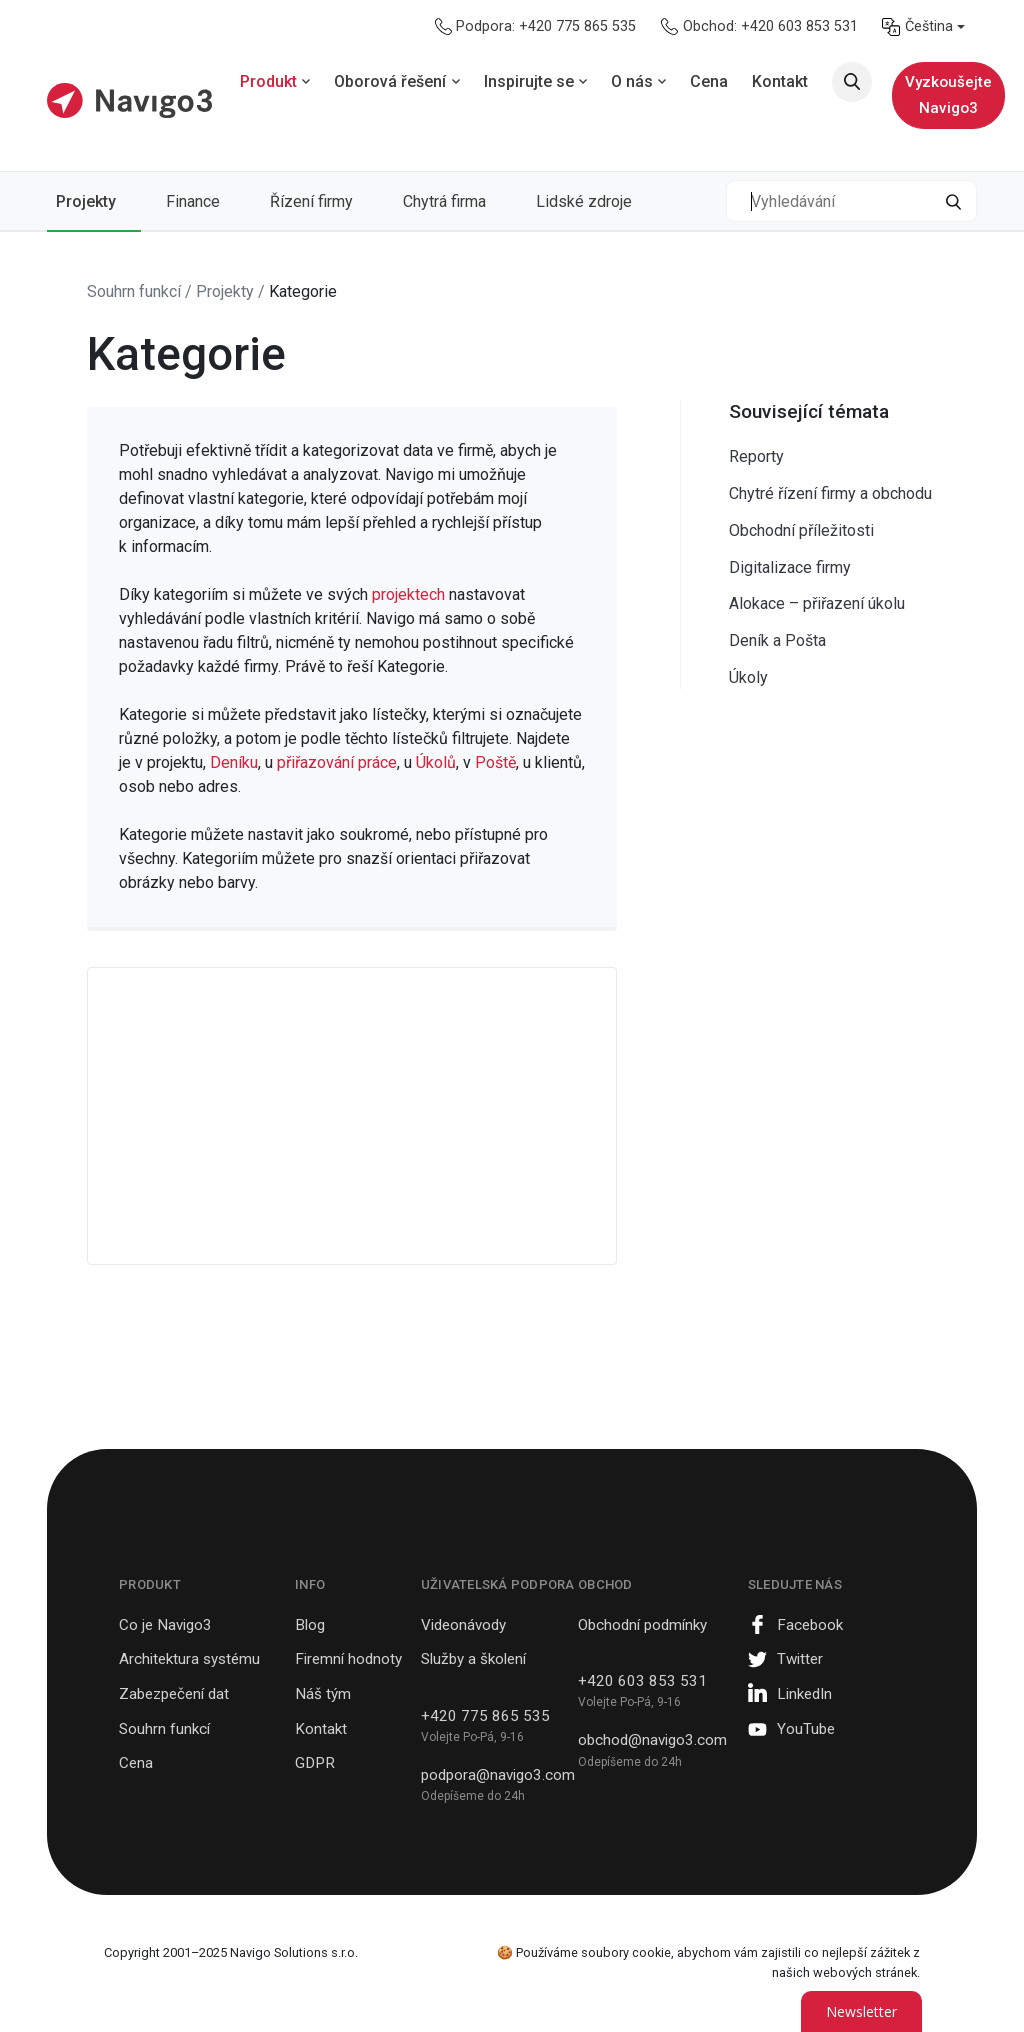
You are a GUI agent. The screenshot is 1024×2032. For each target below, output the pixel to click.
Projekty (86, 201)
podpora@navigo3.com (498, 1775)
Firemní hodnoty (348, 1659)
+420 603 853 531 (642, 1681)
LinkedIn (804, 1694)
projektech (410, 594)
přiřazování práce (337, 762)
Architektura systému (189, 1659)
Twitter (800, 1659)
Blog (310, 1625)
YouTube (806, 1729)
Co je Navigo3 (165, 1625)
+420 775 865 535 (485, 1716)
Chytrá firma (444, 201)
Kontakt (321, 1729)
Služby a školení (473, 1659)
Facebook (810, 1625)
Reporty (756, 456)
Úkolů (436, 762)
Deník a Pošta (777, 640)
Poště (495, 762)
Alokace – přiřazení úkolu (817, 603)
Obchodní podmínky (642, 1625)
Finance (193, 201)
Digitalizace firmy (790, 567)
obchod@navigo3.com (652, 1740)
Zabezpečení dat (174, 1694)
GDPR (315, 1763)
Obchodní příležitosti (801, 530)
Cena (136, 1763)
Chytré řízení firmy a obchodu (830, 493)
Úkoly (748, 677)
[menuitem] (923, 27)
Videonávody (463, 1625)
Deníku (234, 762)
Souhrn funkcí (164, 1729)
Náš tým (323, 1694)
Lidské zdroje (584, 201)
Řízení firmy (311, 201)
